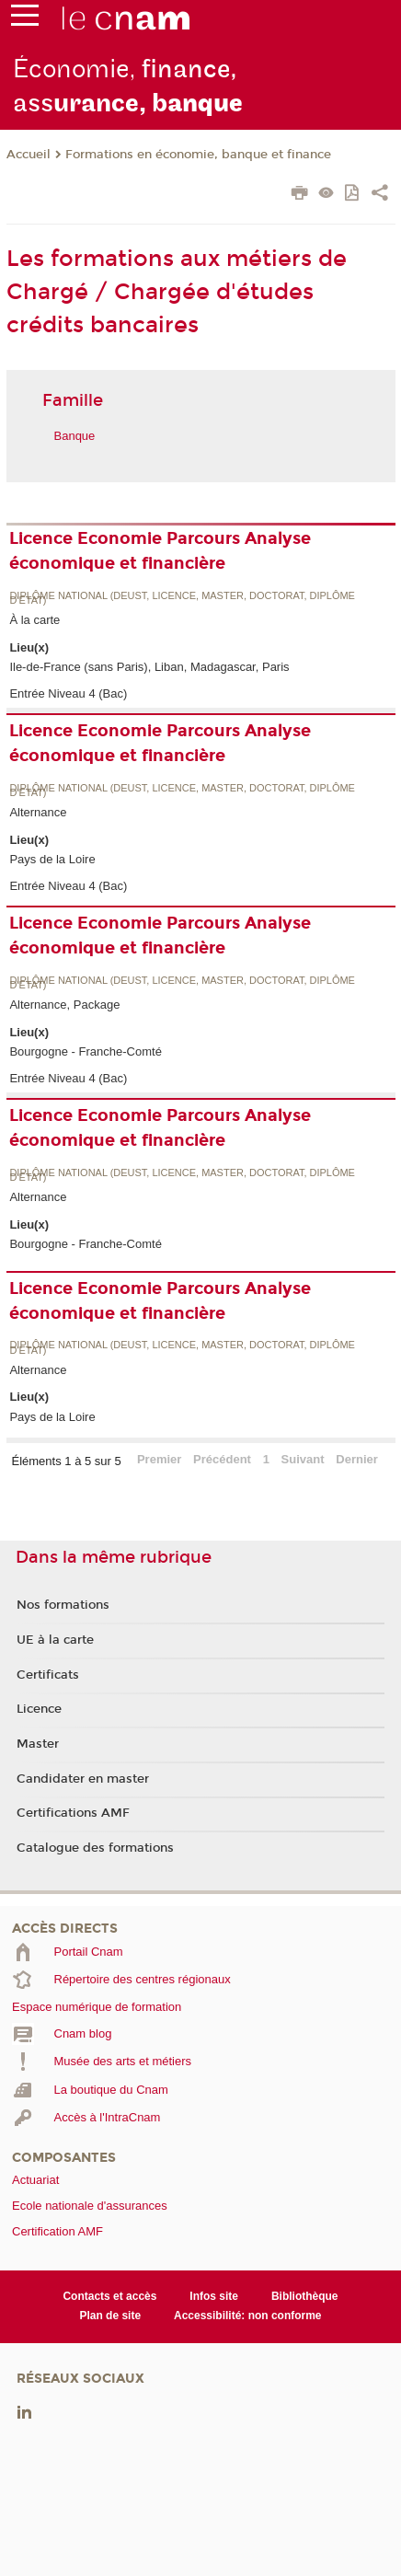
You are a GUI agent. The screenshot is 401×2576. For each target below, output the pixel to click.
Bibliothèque (304, 2296)
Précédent (222, 1459)
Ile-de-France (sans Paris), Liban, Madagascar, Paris (149, 667)
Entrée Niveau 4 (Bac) (68, 693)
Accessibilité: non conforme (248, 2315)
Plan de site (110, 2315)
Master (38, 1744)
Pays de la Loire (52, 859)
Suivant (303, 1459)
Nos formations (63, 1605)
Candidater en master (83, 1779)
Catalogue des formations (95, 1848)
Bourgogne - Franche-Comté (85, 1051)
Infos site (213, 2296)
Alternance (37, 812)
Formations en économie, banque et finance (198, 154)
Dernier (357, 1459)
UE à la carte (55, 1640)
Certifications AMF (73, 1813)
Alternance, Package (64, 1004)
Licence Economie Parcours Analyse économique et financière (160, 550)
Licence (39, 1709)
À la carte (34, 620)
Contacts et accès (109, 2296)
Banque (75, 436)
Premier (159, 1459)
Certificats (48, 1675)
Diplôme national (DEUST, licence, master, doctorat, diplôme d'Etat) (182, 599)
